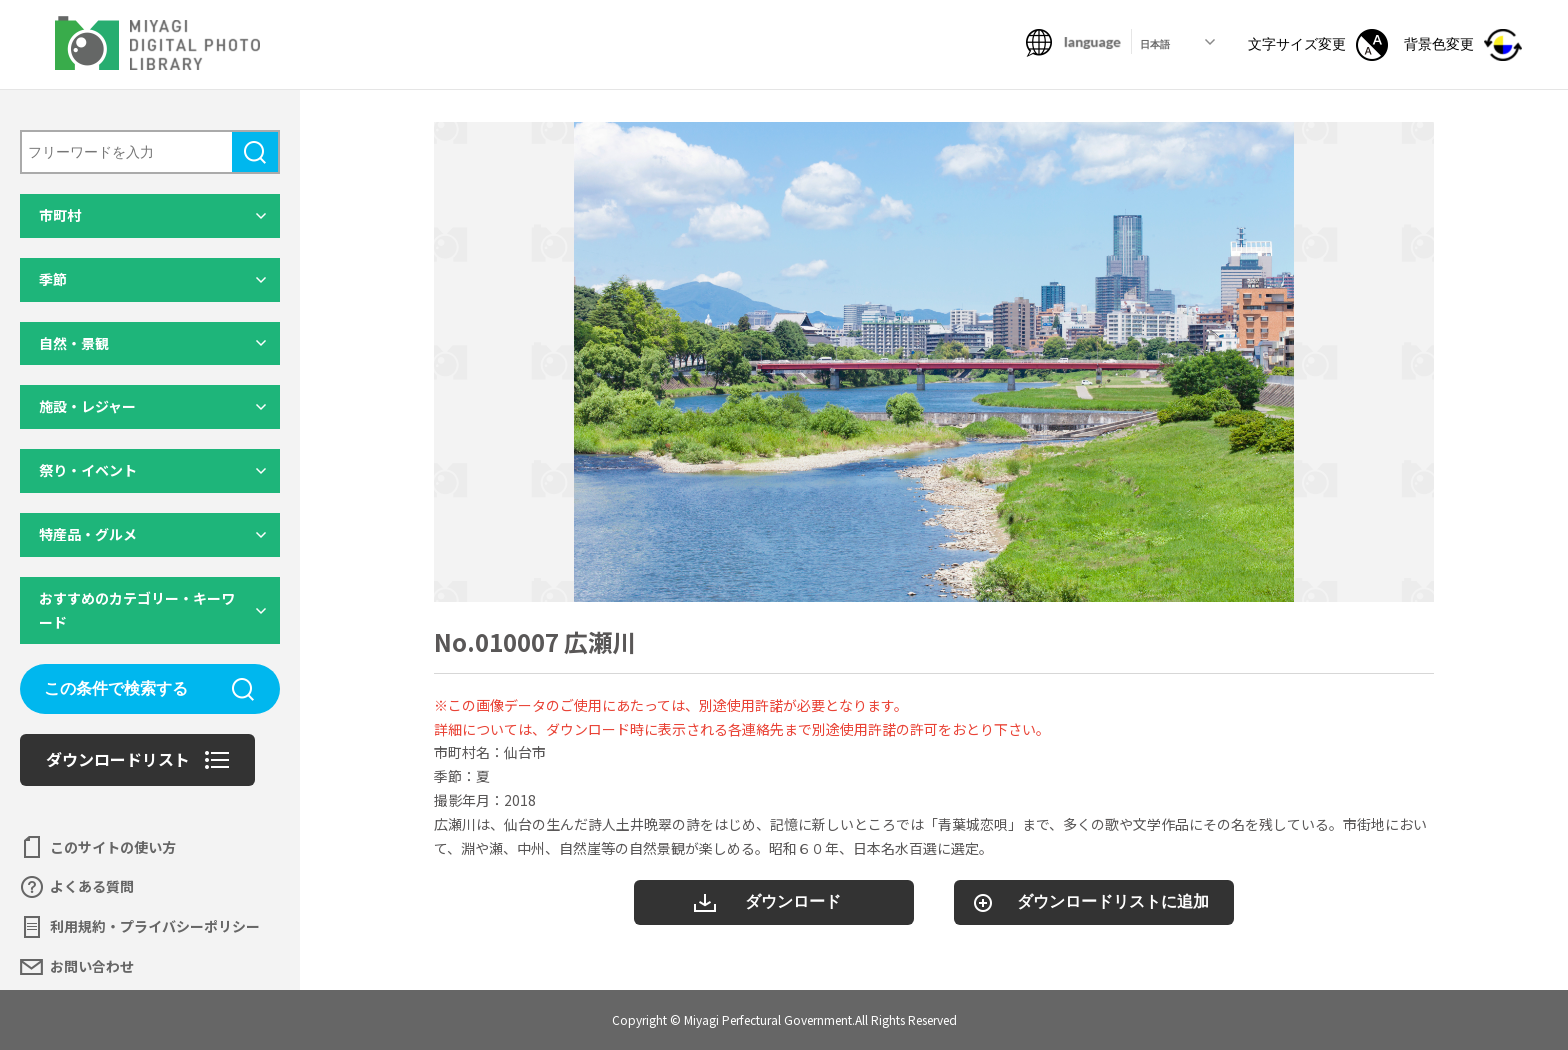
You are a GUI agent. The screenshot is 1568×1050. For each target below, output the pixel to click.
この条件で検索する (116, 688)
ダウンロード (793, 901)
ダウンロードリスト (118, 759)
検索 (255, 152)
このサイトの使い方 (113, 847)
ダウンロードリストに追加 (1113, 901)
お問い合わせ (92, 966)
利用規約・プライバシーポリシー (155, 926)
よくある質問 (92, 886)
